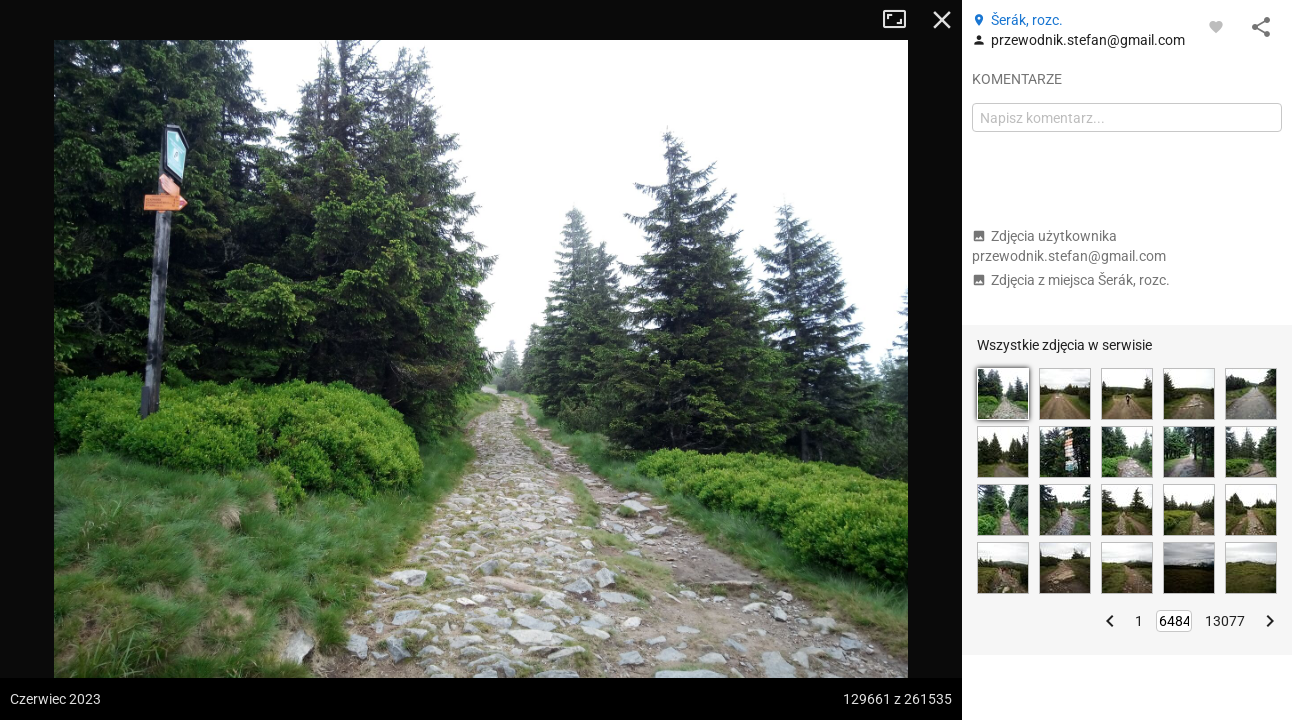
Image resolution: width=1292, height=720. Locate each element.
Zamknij (942, 20)
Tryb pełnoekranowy (902, 20)
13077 (1225, 621)
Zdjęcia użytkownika (1069, 246)
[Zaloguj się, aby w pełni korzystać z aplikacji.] (1216, 26)
